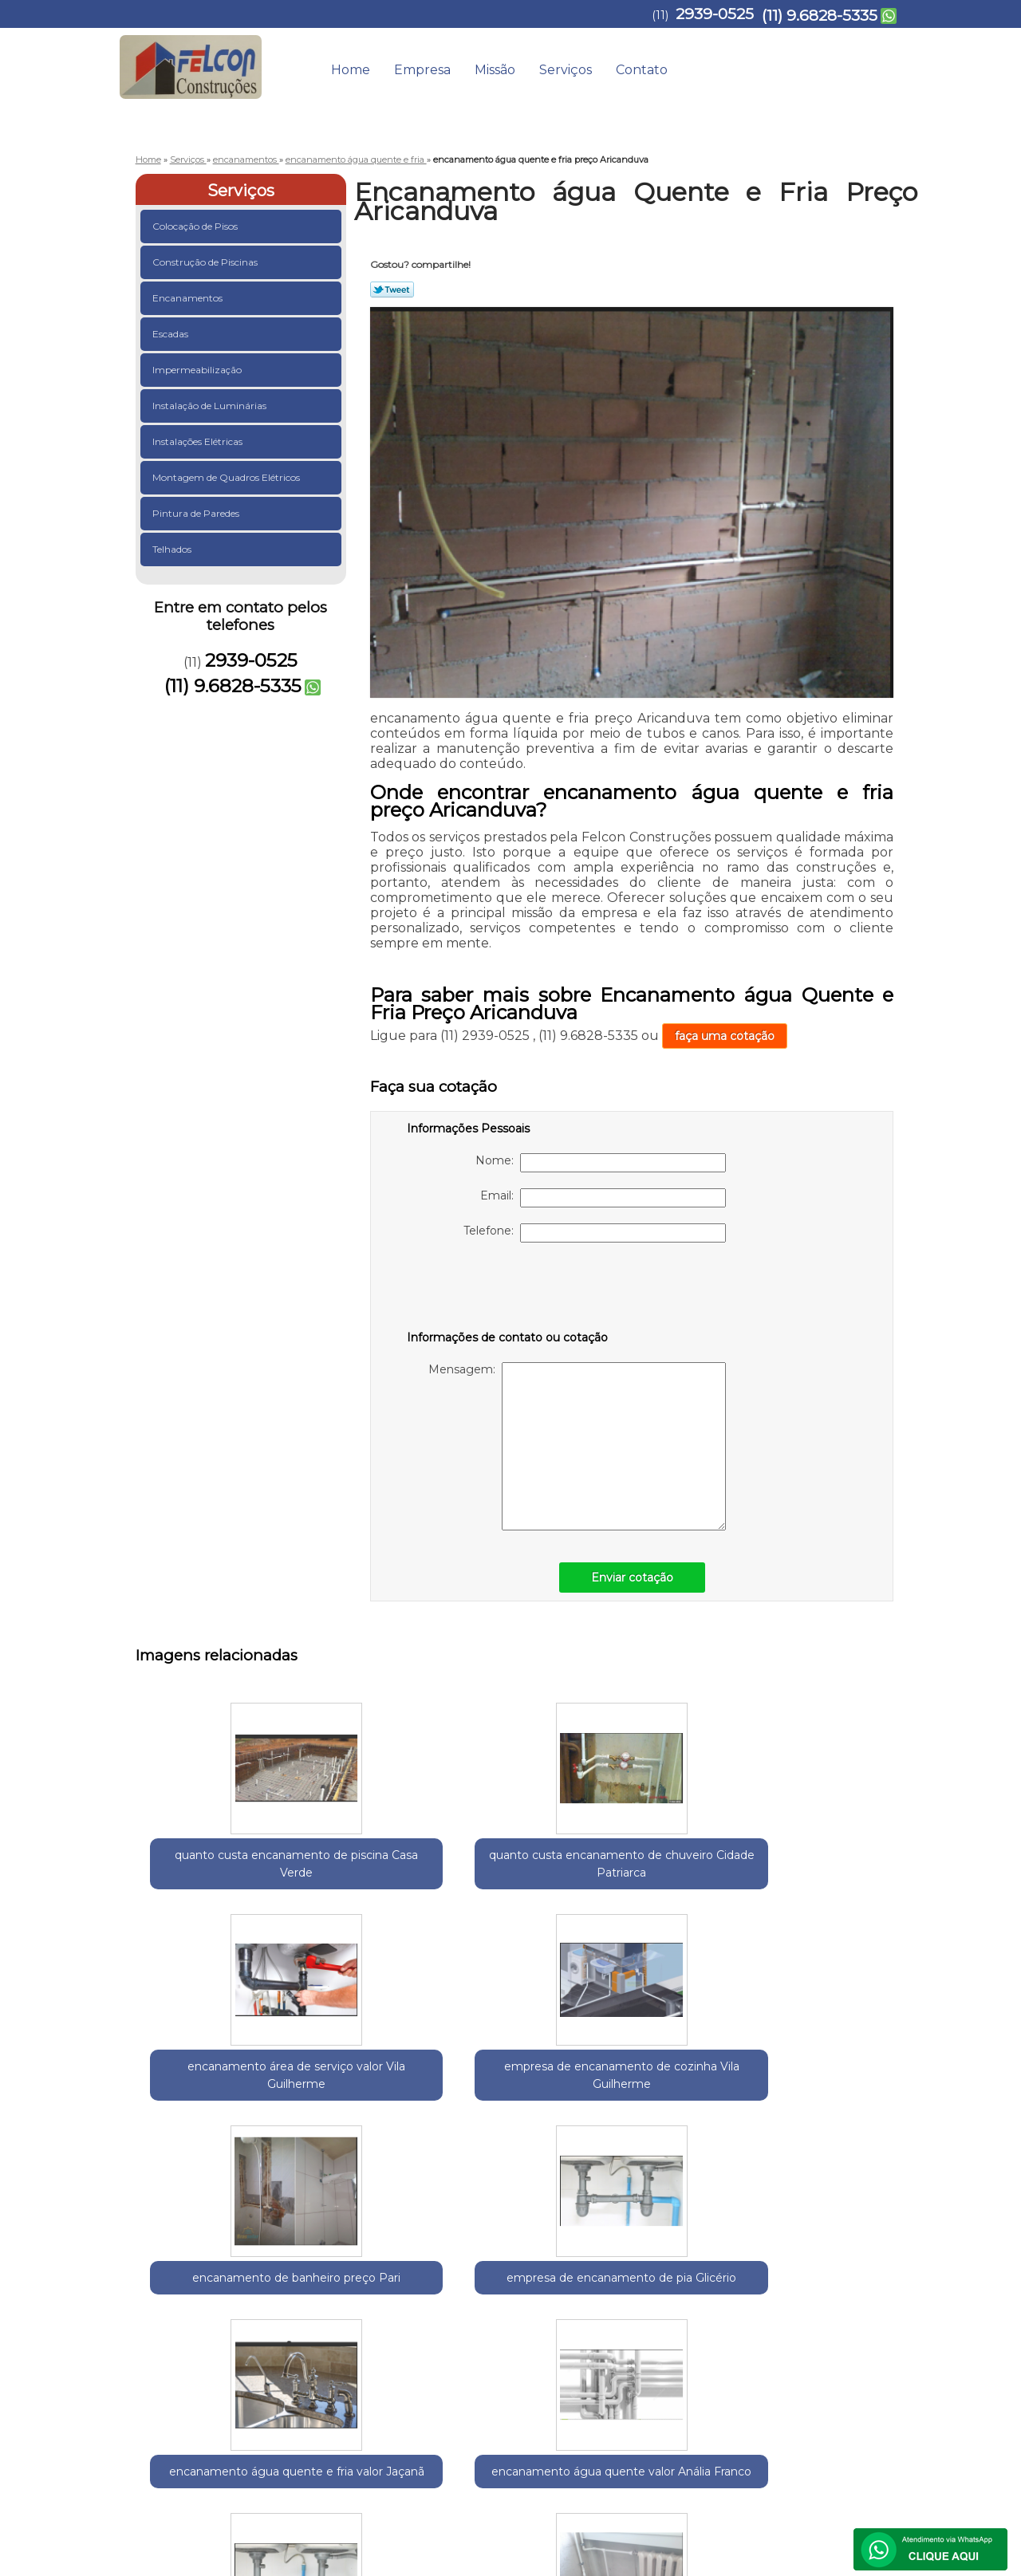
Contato (642, 69)
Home (350, 69)
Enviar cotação (632, 1577)
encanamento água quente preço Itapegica (833, 2119)
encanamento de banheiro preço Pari (834, 1872)
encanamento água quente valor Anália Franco (523, 2119)
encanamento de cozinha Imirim (678, 2110)
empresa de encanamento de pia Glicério (212, 2119)
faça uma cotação (725, 1036)
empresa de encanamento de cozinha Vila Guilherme (678, 1881)
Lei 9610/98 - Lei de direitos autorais (498, 2347)
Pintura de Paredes (197, 513)
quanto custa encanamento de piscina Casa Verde (211, 1872)
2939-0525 (715, 14)
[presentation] (508, 1289)
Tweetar (392, 289)
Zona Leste (368, 2256)
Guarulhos (223, 2256)
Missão (495, 69)
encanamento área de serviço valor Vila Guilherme (523, 1872)
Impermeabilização (198, 370)
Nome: (600, 1162)
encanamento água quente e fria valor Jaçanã (367, 2119)
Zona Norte (433, 2256)
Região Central (296, 2256)
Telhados (173, 549)
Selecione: (164, 2256)
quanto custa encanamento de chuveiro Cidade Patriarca (367, 1881)
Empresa (422, 69)
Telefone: (594, 1233)
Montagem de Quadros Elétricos (227, 477)
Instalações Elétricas (198, 441)
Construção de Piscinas (206, 262)
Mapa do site (859, 2399)
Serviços (565, 69)
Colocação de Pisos (196, 226)
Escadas (171, 334)
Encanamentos (188, 298)
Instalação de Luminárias (210, 406)
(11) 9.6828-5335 (819, 15)
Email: (603, 1197)
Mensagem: (577, 1446)
